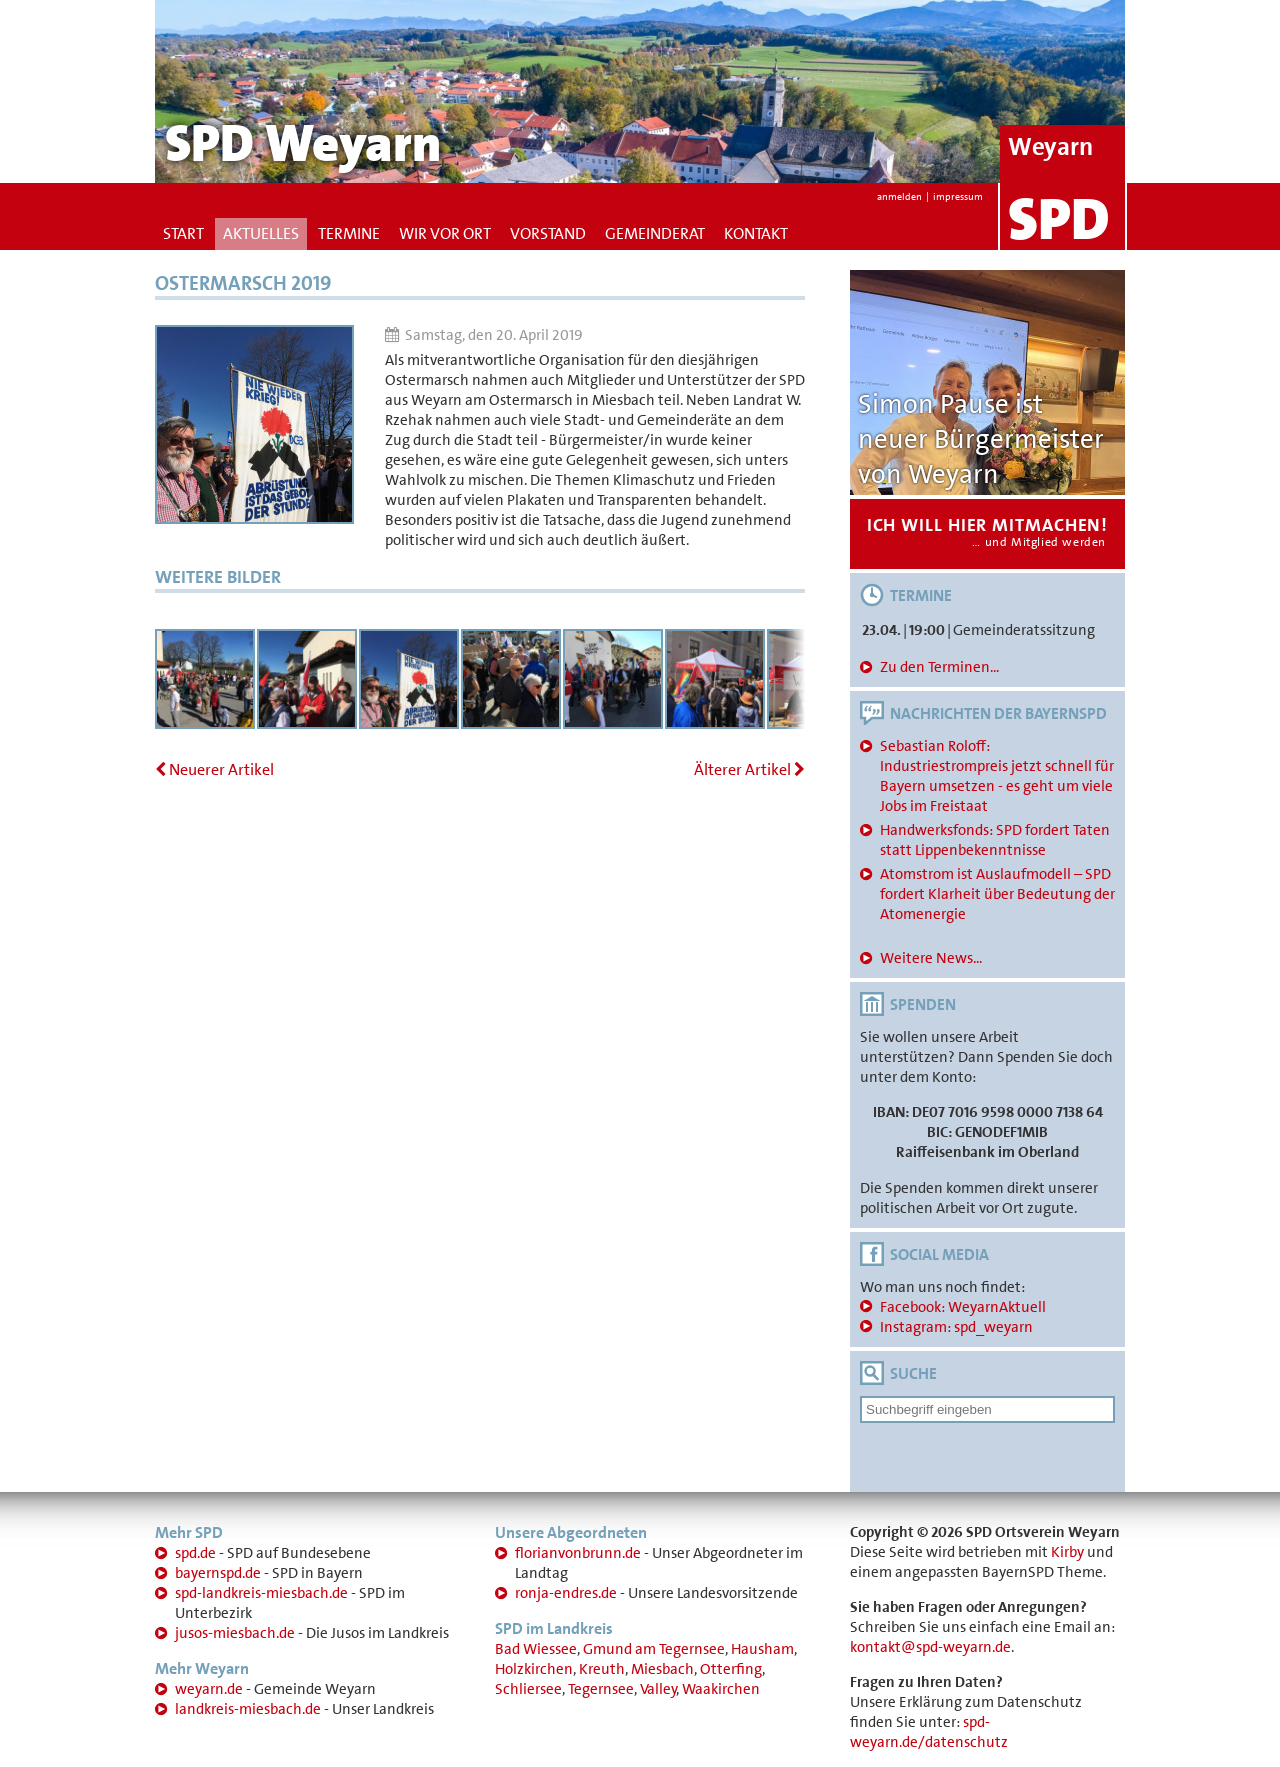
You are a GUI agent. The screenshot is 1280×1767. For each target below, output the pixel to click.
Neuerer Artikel (214, 769)
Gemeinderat (655, 233)
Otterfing (731, 1669)
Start (183, 233)
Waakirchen (721, 1689)
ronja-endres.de (566, 1593)
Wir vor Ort (445, 233)
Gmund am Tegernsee (654, 1649)
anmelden (899, 196)
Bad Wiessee (536, 1649)
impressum (958, 196)
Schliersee (528, 1689)
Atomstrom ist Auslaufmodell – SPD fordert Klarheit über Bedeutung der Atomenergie (997, 894)
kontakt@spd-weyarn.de (930, 1647)
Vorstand (548, 233)
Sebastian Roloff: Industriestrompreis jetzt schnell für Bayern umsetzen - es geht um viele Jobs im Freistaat (997, 776)
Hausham (762, 1649)
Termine (349, 233)
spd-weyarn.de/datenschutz (929, 1732)
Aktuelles (261, 233)
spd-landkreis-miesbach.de (261, 1593)
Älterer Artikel (749, 769)
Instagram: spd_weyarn (956, 1327)
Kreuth (602, 1669)
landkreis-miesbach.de (248, 1709)
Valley (658, 1689)
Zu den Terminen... (939, 667)
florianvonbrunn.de (578, 1553)
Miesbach (662, 1669)
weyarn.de (209, 1689)
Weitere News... (931, 958)
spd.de (195, 1553)
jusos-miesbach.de (235, 1633)
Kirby (1067, 1552)
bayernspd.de (218, 1573)
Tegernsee (601, 1689)
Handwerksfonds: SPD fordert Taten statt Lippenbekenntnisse (995, 840)
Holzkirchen (534, 1669)
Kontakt (756, 233)
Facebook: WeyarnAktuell (963, 1307)
